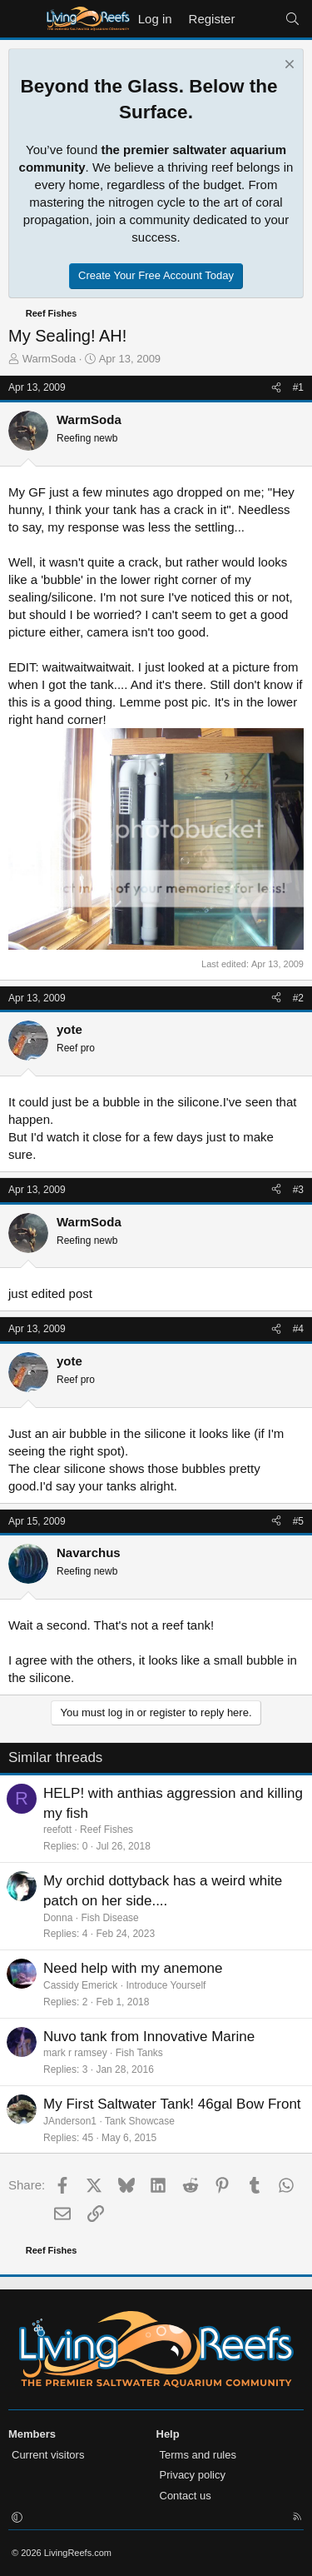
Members (32, 2434)
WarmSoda (49, 358)
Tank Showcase (140, 2121)
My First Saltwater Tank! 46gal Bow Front (172, 2104)
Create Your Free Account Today (156, 275)
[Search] (292, 18)
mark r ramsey (75, 2053)
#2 (298, 998)
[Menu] (22, 19)
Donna (57, 1918)
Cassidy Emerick (80, 1985)
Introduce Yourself (166, 1985)
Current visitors (48, 2455)
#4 (298, 1329)
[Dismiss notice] (287, 66)
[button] (17, 2518)
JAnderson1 (70, 2121)
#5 (298, 1521)
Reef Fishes (106, 1829)
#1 (298, 387)
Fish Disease (109, 1918)
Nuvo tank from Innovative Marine (149, 2036)
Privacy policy (192, 2475)
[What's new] (259, 18)
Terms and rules (198, 2455)
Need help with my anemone (132, 1968)
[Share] (276, 387)
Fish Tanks (139, 2053)
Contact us (185, 2495)
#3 (298, 1190)
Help (168, 2434)
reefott (57, 1829)
